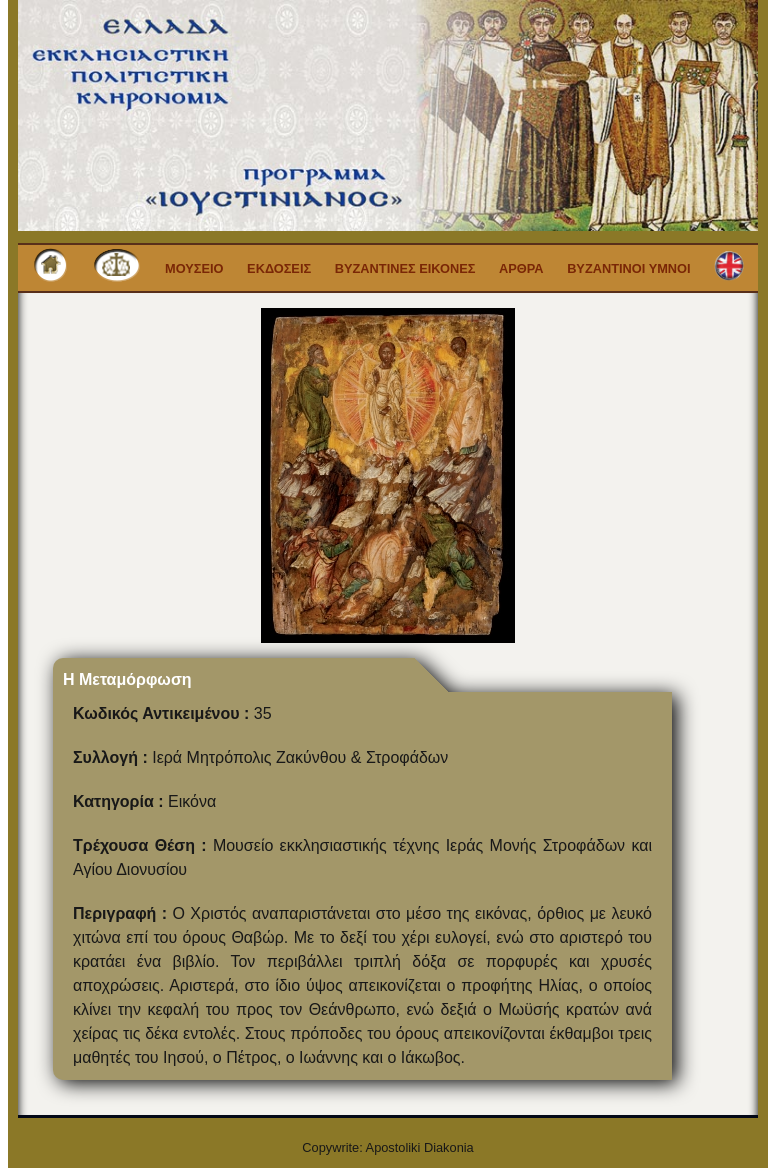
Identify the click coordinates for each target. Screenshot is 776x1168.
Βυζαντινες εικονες (405, 268)
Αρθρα (521, 268)
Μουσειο (194, 268)
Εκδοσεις (279, 268)
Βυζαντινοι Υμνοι (628, 268)
